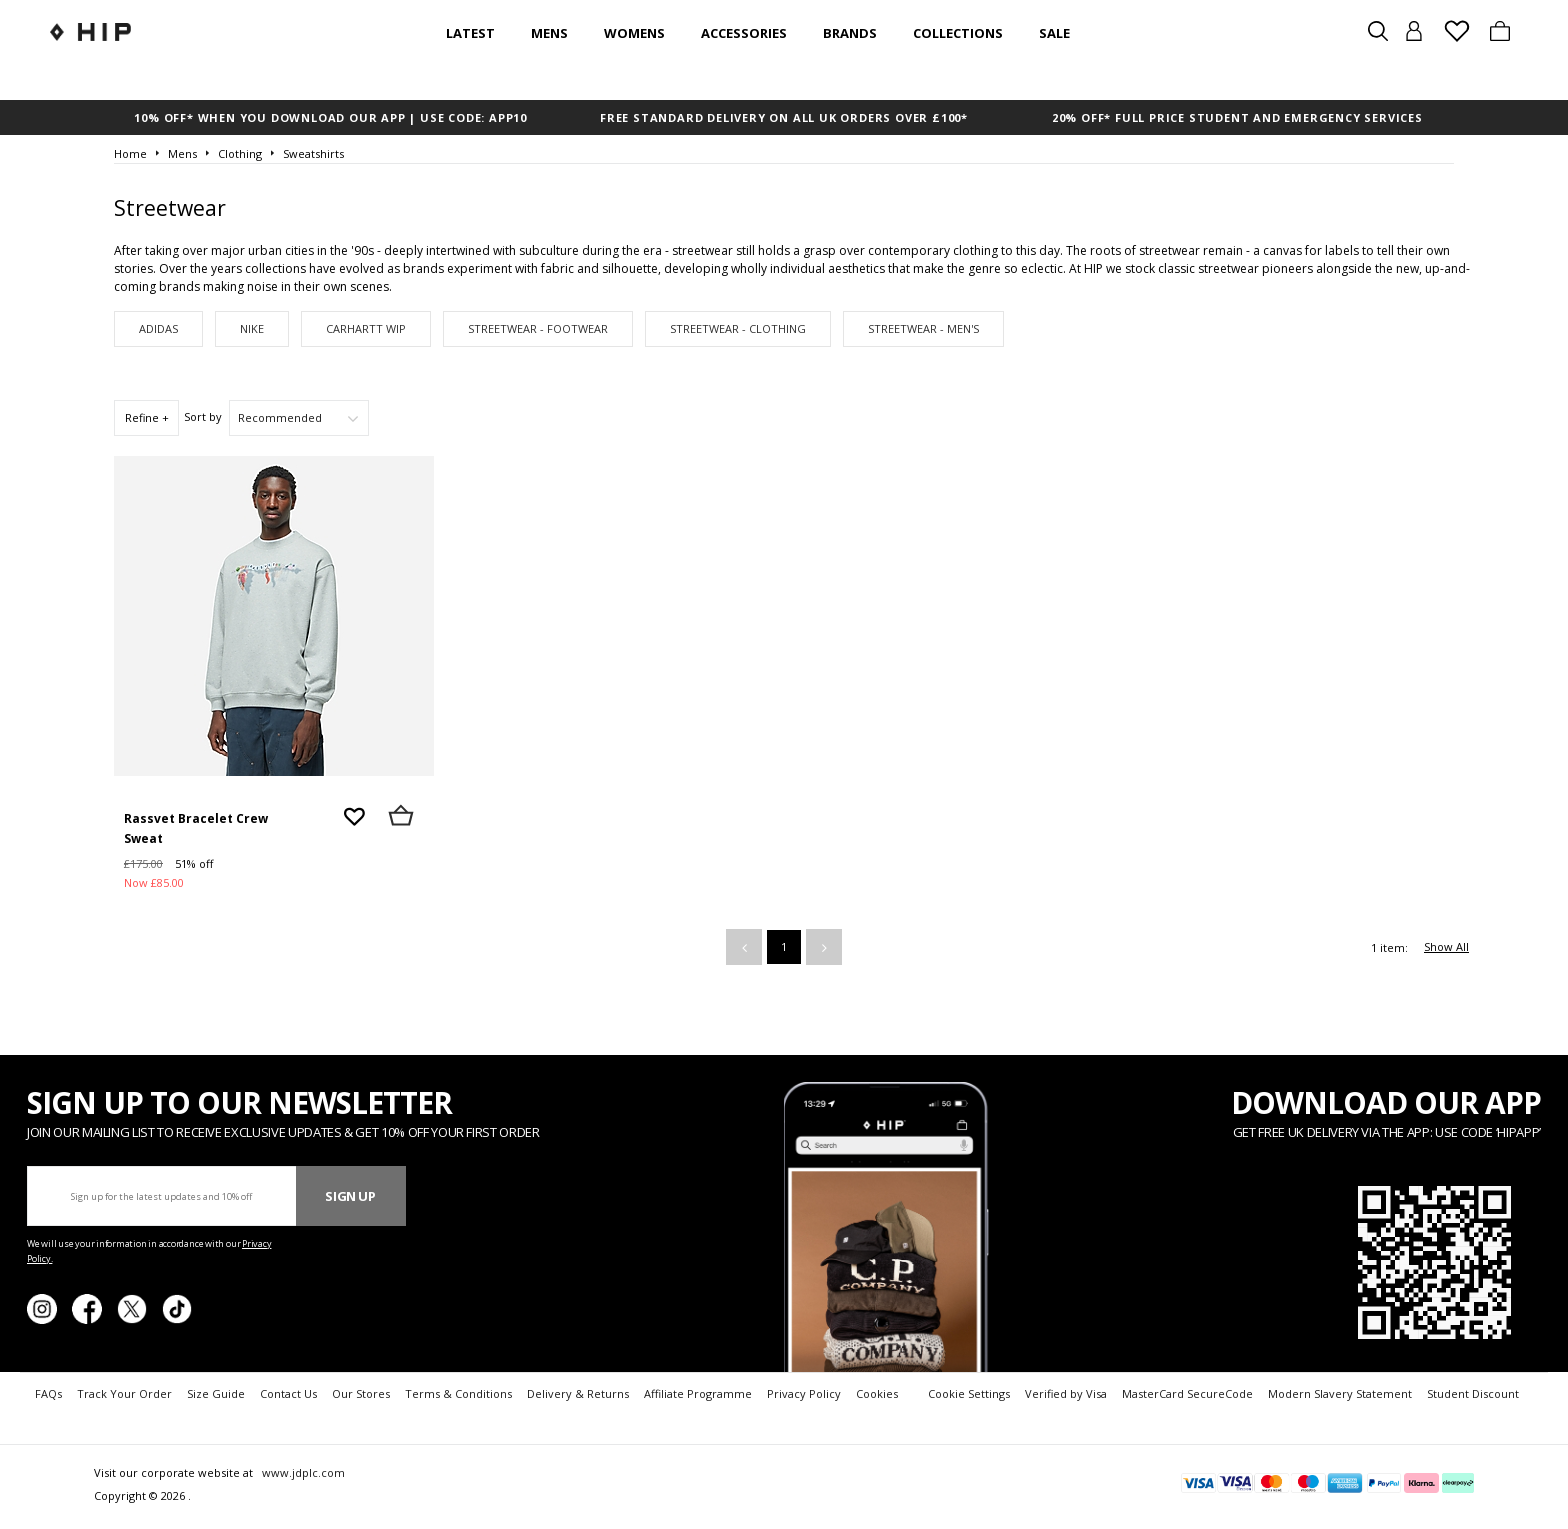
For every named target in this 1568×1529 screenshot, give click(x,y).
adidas (158, 328)
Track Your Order (124, 1393)
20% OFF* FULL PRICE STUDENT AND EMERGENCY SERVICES (1237, 117)
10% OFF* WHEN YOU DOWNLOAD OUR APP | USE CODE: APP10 (330, 117)
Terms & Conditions (458, 1393)
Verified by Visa (1066, 1393)
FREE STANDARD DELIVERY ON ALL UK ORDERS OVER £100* (784, 117)
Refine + (147, 417)
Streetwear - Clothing (738, 328)
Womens (634, 33)
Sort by (203, 416)
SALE (1054, 33)
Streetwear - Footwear (538, 328)
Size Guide (216, 1393)
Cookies (877, 1393)
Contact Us (288, 1393)
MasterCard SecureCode (1187, 1393)
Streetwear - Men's (923, 328)
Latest (470, 33)
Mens (549, 33)
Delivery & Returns (578, 1393)
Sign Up (350, 1196)
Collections (958, 33)
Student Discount (1473, 1393)
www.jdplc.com (302, 1472)
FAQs (48, 1393)
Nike (252, 328)
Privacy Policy (804, 1393)
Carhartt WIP (366, 328)
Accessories (744, 33)
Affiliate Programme (698, 1393)
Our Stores (361, 1393)
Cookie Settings (969, 1393)
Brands (850, 33)
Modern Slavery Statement (1340, 1393)
